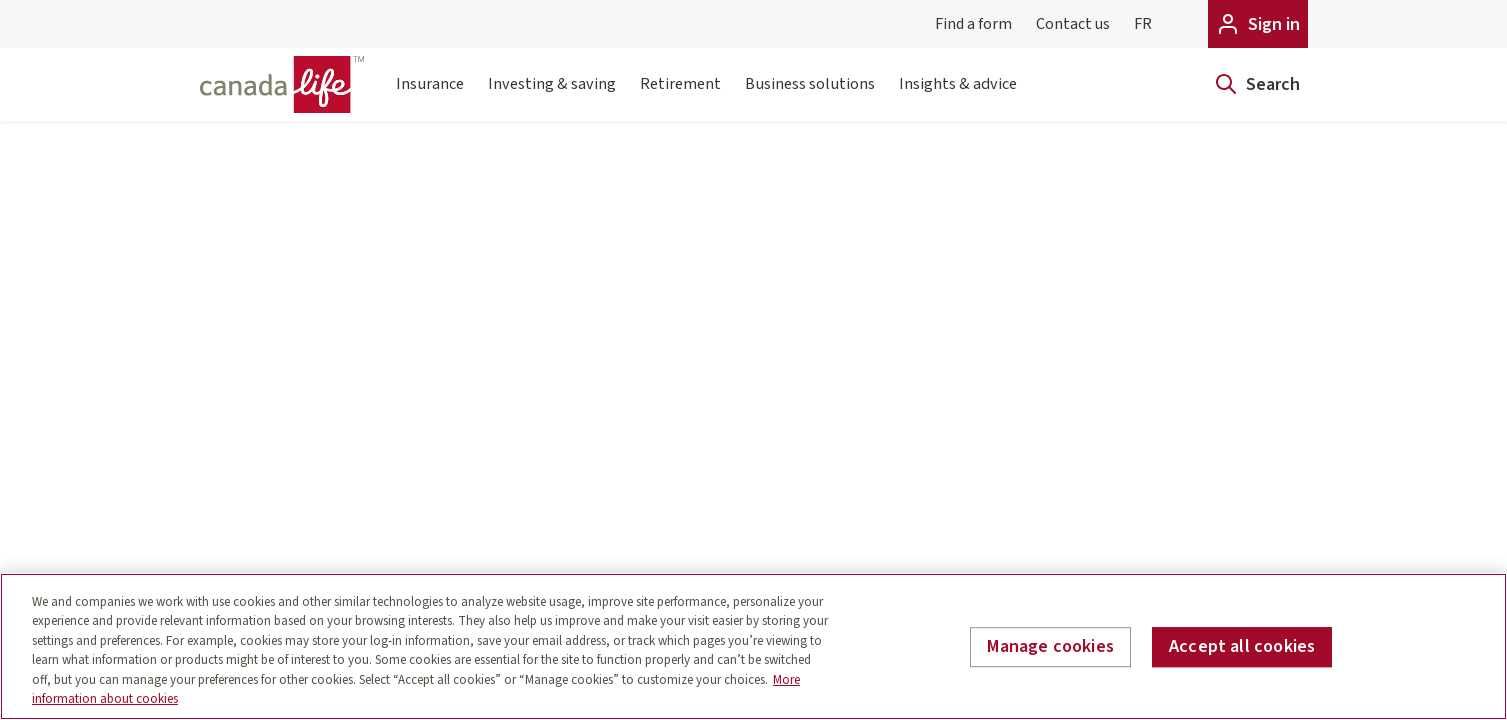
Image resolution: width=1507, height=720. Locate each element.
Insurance (430, 96)
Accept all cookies (1242, 647)
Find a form (973, 24)
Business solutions (810, 96)
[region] (753, 646)
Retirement (680, 96)
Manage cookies (1050, 647)
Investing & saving (552, 96)
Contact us (1073, 24)
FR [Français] (1143, 24)
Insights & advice (958, 96)
